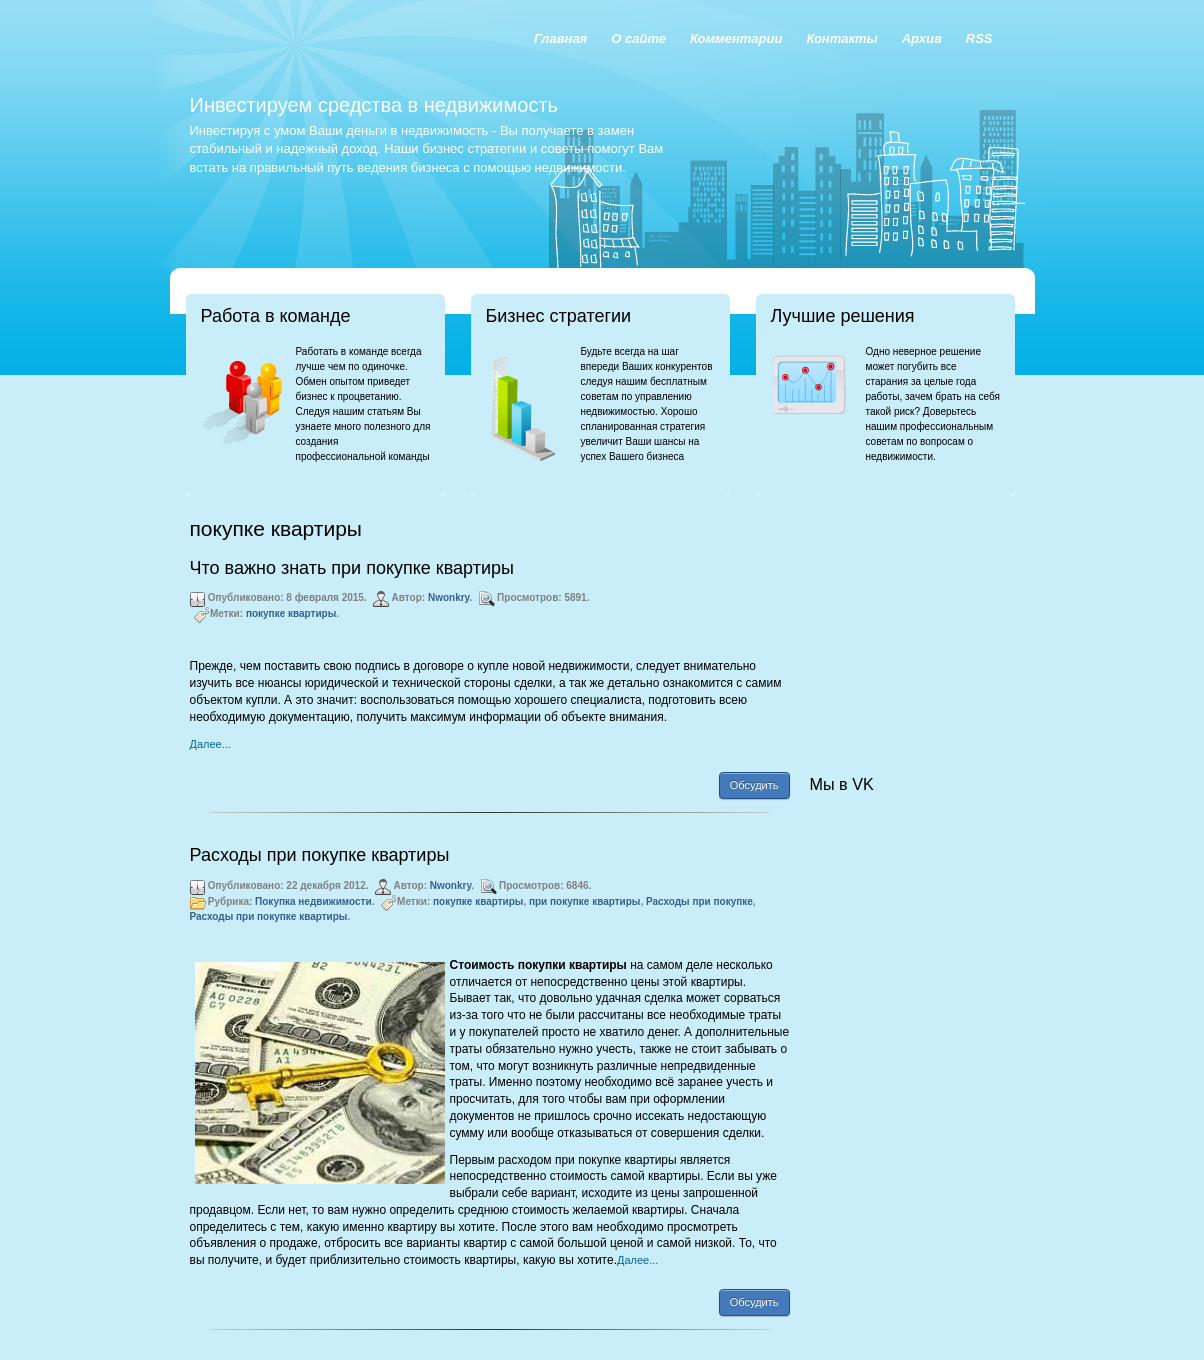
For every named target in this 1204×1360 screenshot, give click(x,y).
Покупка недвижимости (313, 901)
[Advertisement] (910, 616)
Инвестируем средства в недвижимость (374, 105)
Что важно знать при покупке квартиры (352, 568)
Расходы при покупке (699, 901)
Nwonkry (449, 597)
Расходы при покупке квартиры (320, 855)
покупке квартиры (291, 613)
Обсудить (754, 785)
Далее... (210, 744)
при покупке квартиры (584, 901)
